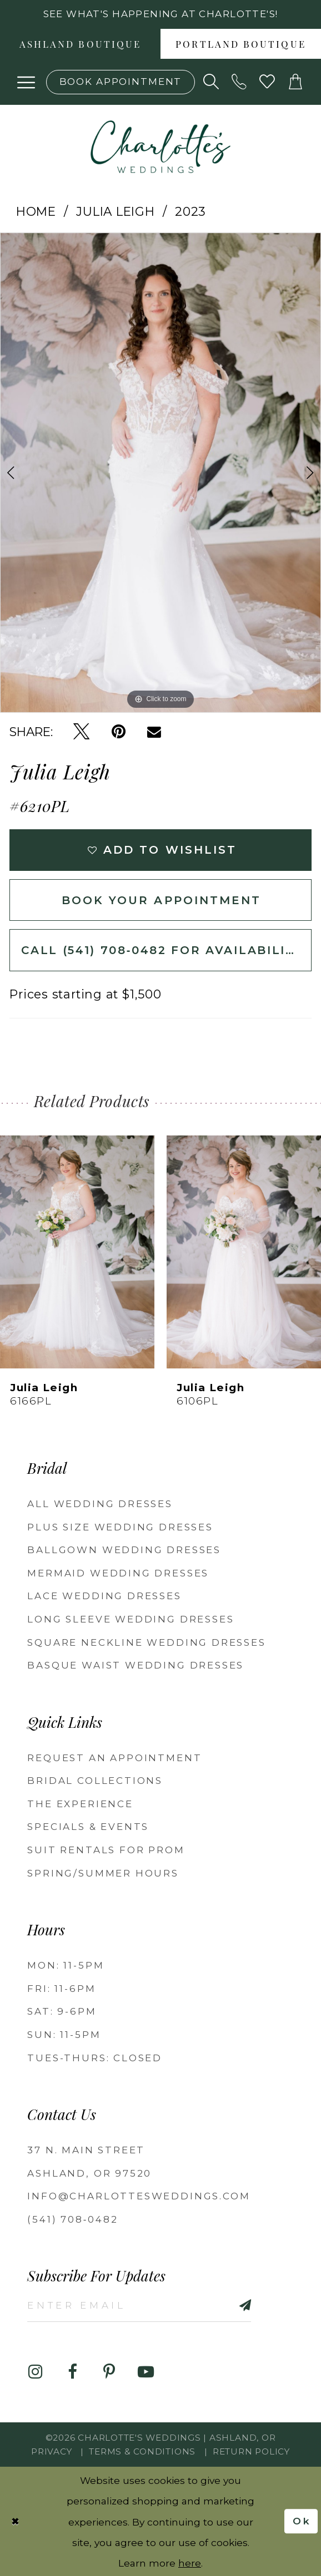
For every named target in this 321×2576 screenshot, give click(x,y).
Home (36, 211)
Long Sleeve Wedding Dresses (130, 1619)
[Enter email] (138, 2305)
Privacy (51, 2451)
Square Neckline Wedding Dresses (146, 1642)
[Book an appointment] (120, 82)
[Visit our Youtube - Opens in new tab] (146, 2372)
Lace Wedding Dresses (104, 1595)
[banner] (160, 146)
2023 (190, 211)
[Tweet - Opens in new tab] (81, 732)
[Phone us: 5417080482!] (239, 81)
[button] (26, 82)
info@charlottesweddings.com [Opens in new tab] (138, 2196)
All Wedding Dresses (100, 1503)
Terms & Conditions (142, 2451)
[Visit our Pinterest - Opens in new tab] (109, 2372)
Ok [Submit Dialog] (302, 2521)
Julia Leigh (115, 211)
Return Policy (251, 2451)
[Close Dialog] (15, 2521)
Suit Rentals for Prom (105, 1849)
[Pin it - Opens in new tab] (119, 732)
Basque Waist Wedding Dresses (135, 1665)
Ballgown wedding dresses (124, 1549)
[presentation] (77, 1251)
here (189, 2562)
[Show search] (211, 81)
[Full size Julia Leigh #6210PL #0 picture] (160, 472)
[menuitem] (80, 44)
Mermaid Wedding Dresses (118, 1573)
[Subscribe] (226, 2305)
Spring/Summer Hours (103, 1873)
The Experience (80, 1803)
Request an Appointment (114, 1757)
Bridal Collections (95, 1780)
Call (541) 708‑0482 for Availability (162, 950)
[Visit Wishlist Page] (267, 81)
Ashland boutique (80, 45)
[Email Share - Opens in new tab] (154, 731)
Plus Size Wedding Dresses (120, 1527)
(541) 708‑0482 (72, 2219)
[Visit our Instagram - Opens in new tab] (35, 2372)
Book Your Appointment (162, 900)
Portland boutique (240, 45)
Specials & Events (88, 1826)
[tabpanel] (160, 472)
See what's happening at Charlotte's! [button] (160, 13)
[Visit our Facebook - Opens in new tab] (72, 2372)
